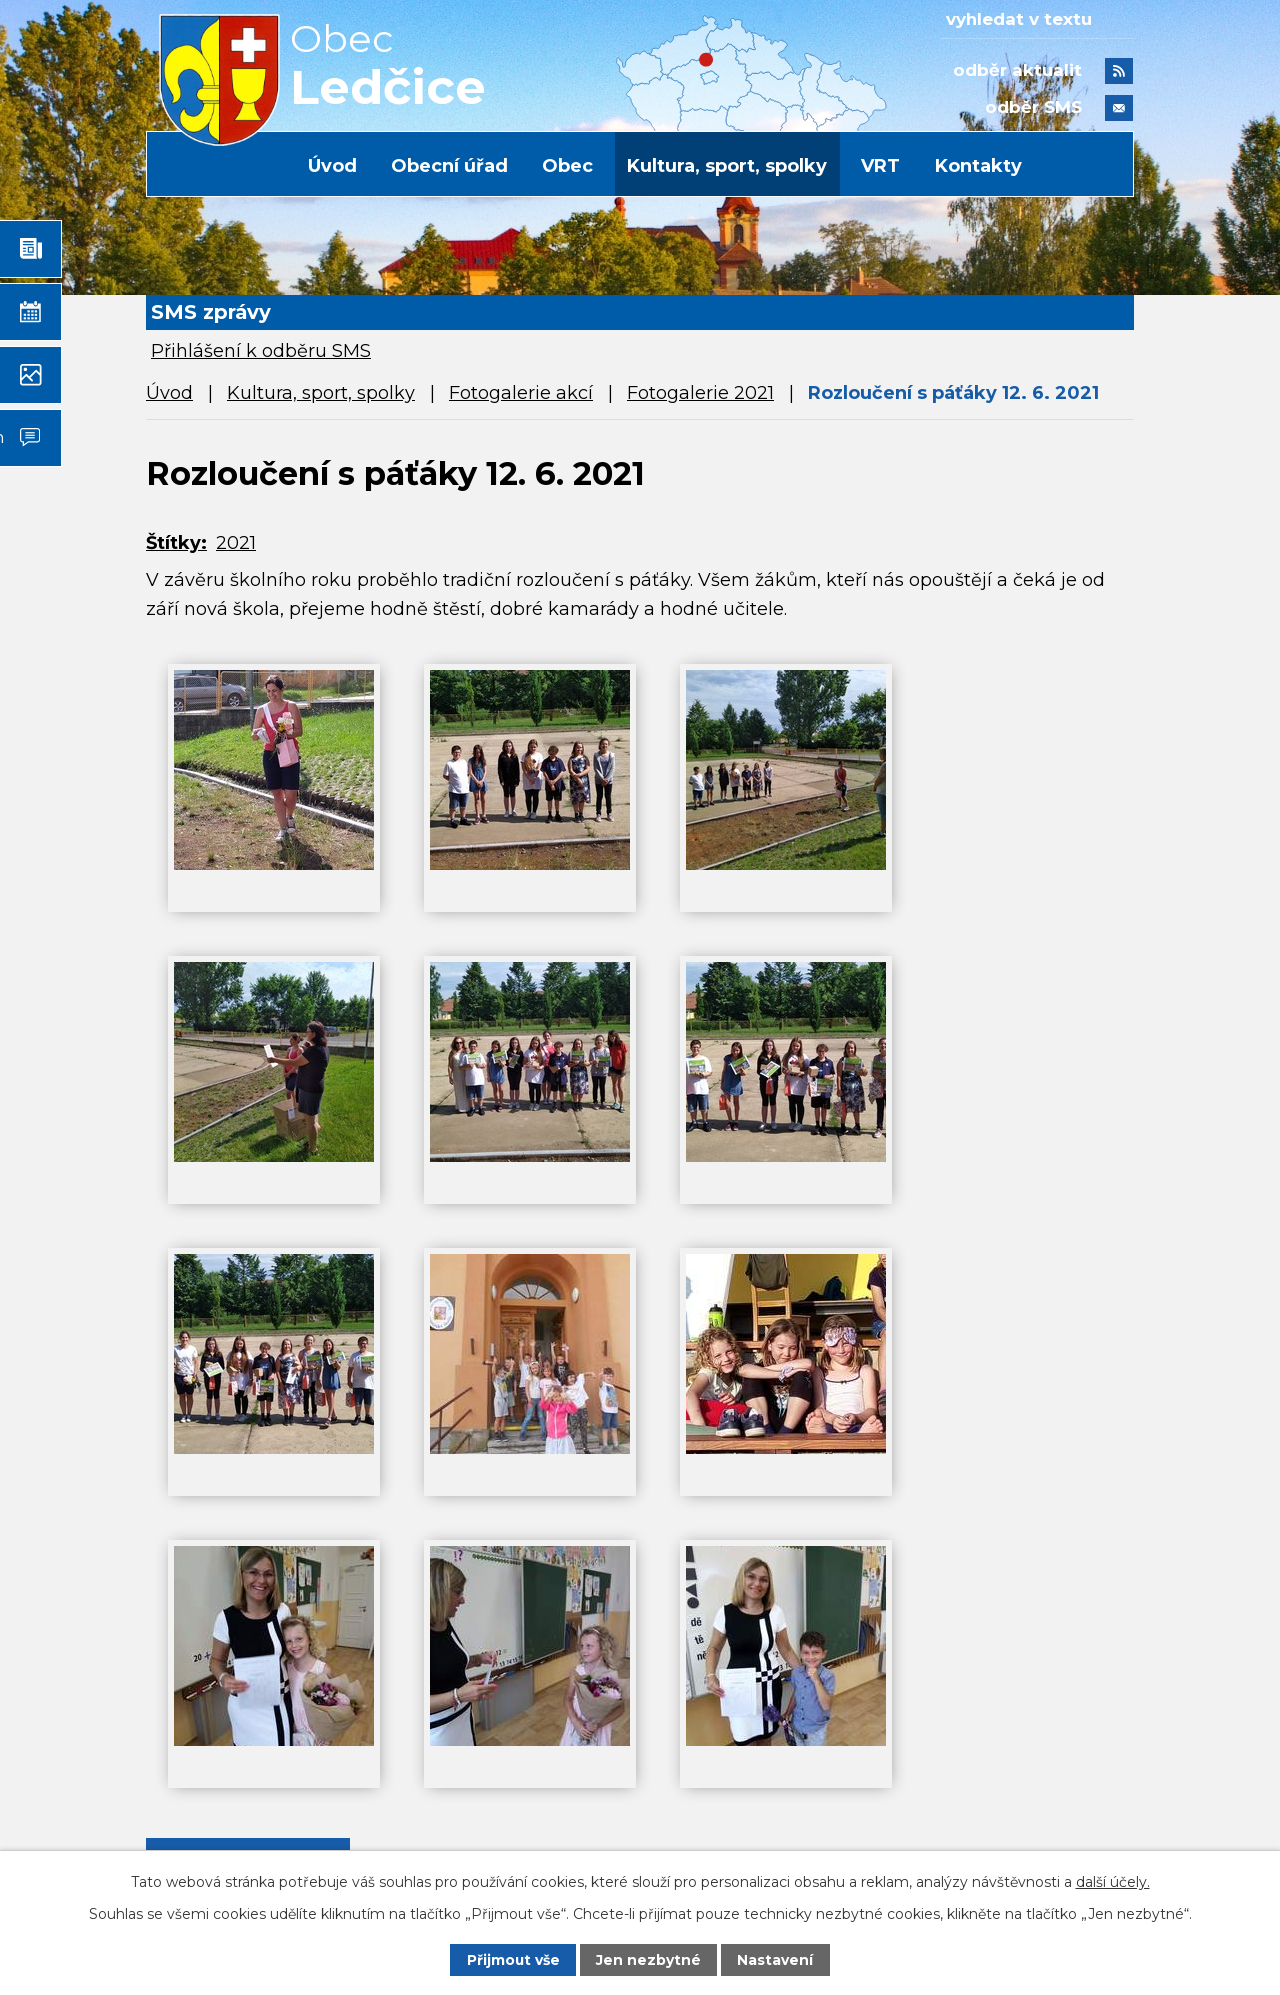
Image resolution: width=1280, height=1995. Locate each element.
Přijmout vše (513, 1960)
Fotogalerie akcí (521, 393)
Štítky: (176, 543)
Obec (567, 166)
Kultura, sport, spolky (727, 166)
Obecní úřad (449, 166)
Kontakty (978, 166)
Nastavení (776, 1960)
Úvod (332, 166)
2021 (236, 543)
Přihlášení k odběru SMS (261, 351)
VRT (880, 166)
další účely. (1113, 1881)
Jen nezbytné (649, 1960)
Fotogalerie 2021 (700, 393)
